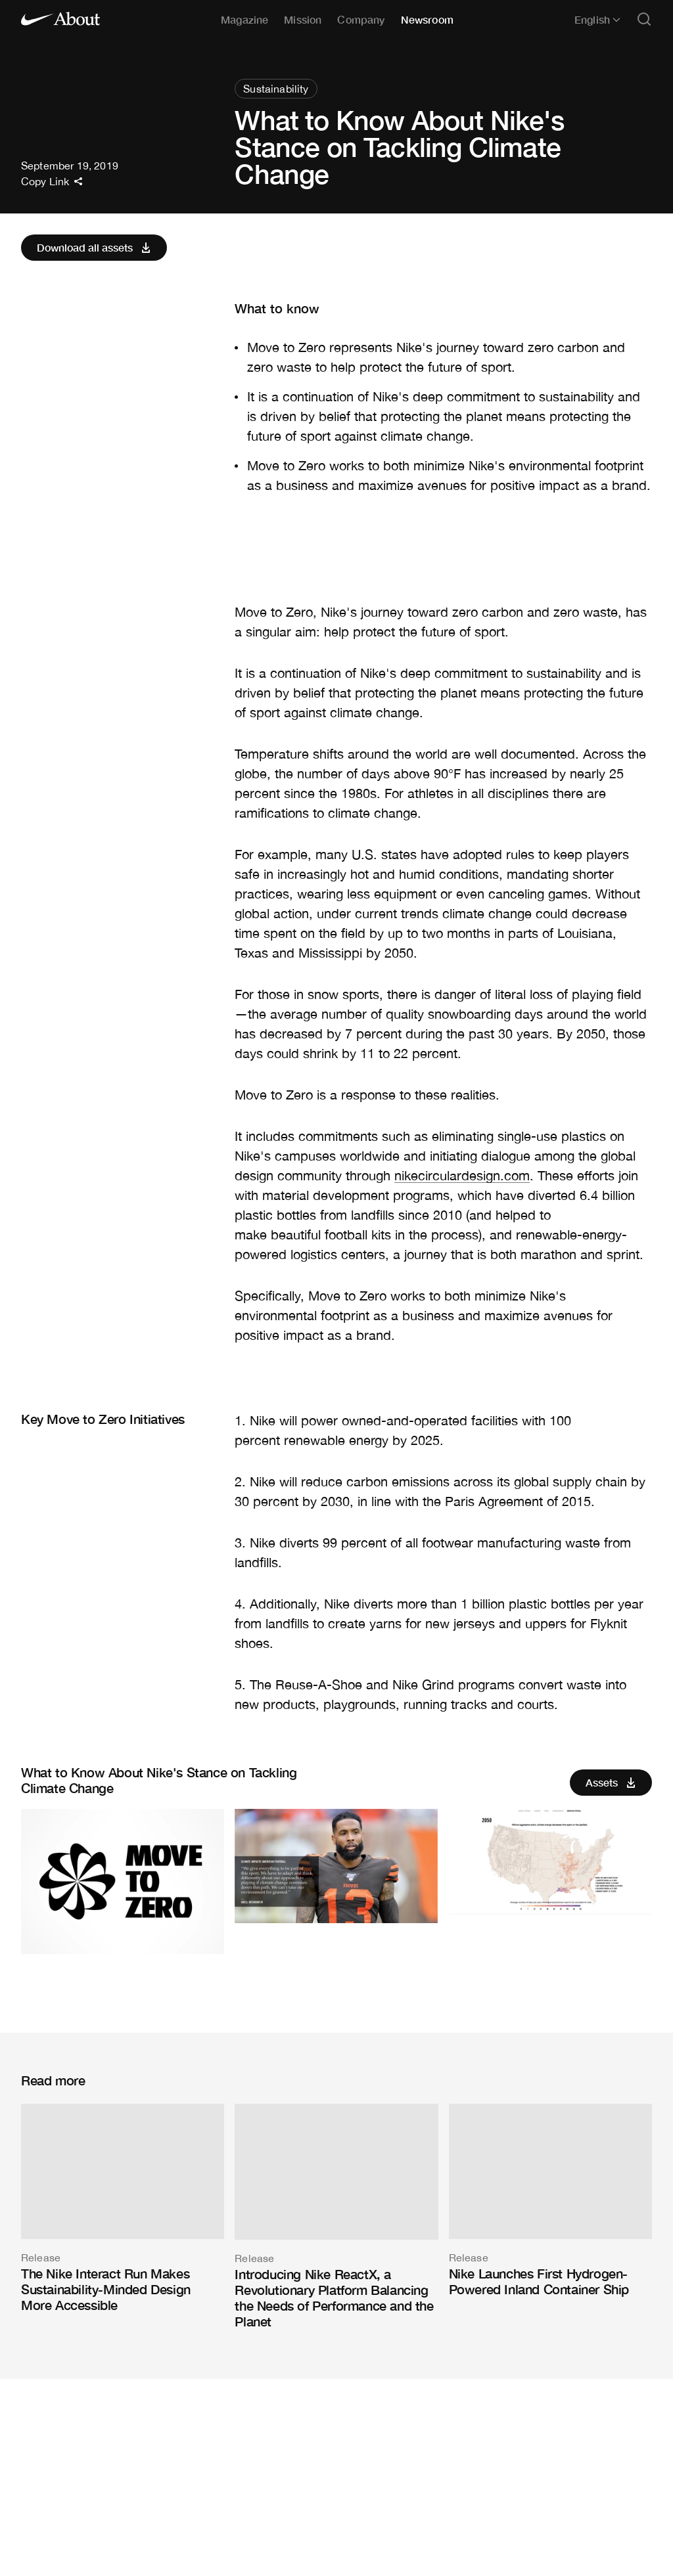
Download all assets (95, 247)
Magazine (244, 19)
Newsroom (427, 19)
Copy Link (51, 181)
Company (360, 19)
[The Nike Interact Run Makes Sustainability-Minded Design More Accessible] (122, 2208)
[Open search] (644, 20)
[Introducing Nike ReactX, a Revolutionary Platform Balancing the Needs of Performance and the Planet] (336, 2216)
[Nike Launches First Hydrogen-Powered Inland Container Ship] (550, 2200)
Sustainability (275, 89)
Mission (302, 19)
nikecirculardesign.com (462, 1175)
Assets (612, 1782)
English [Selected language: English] (597, 19)
